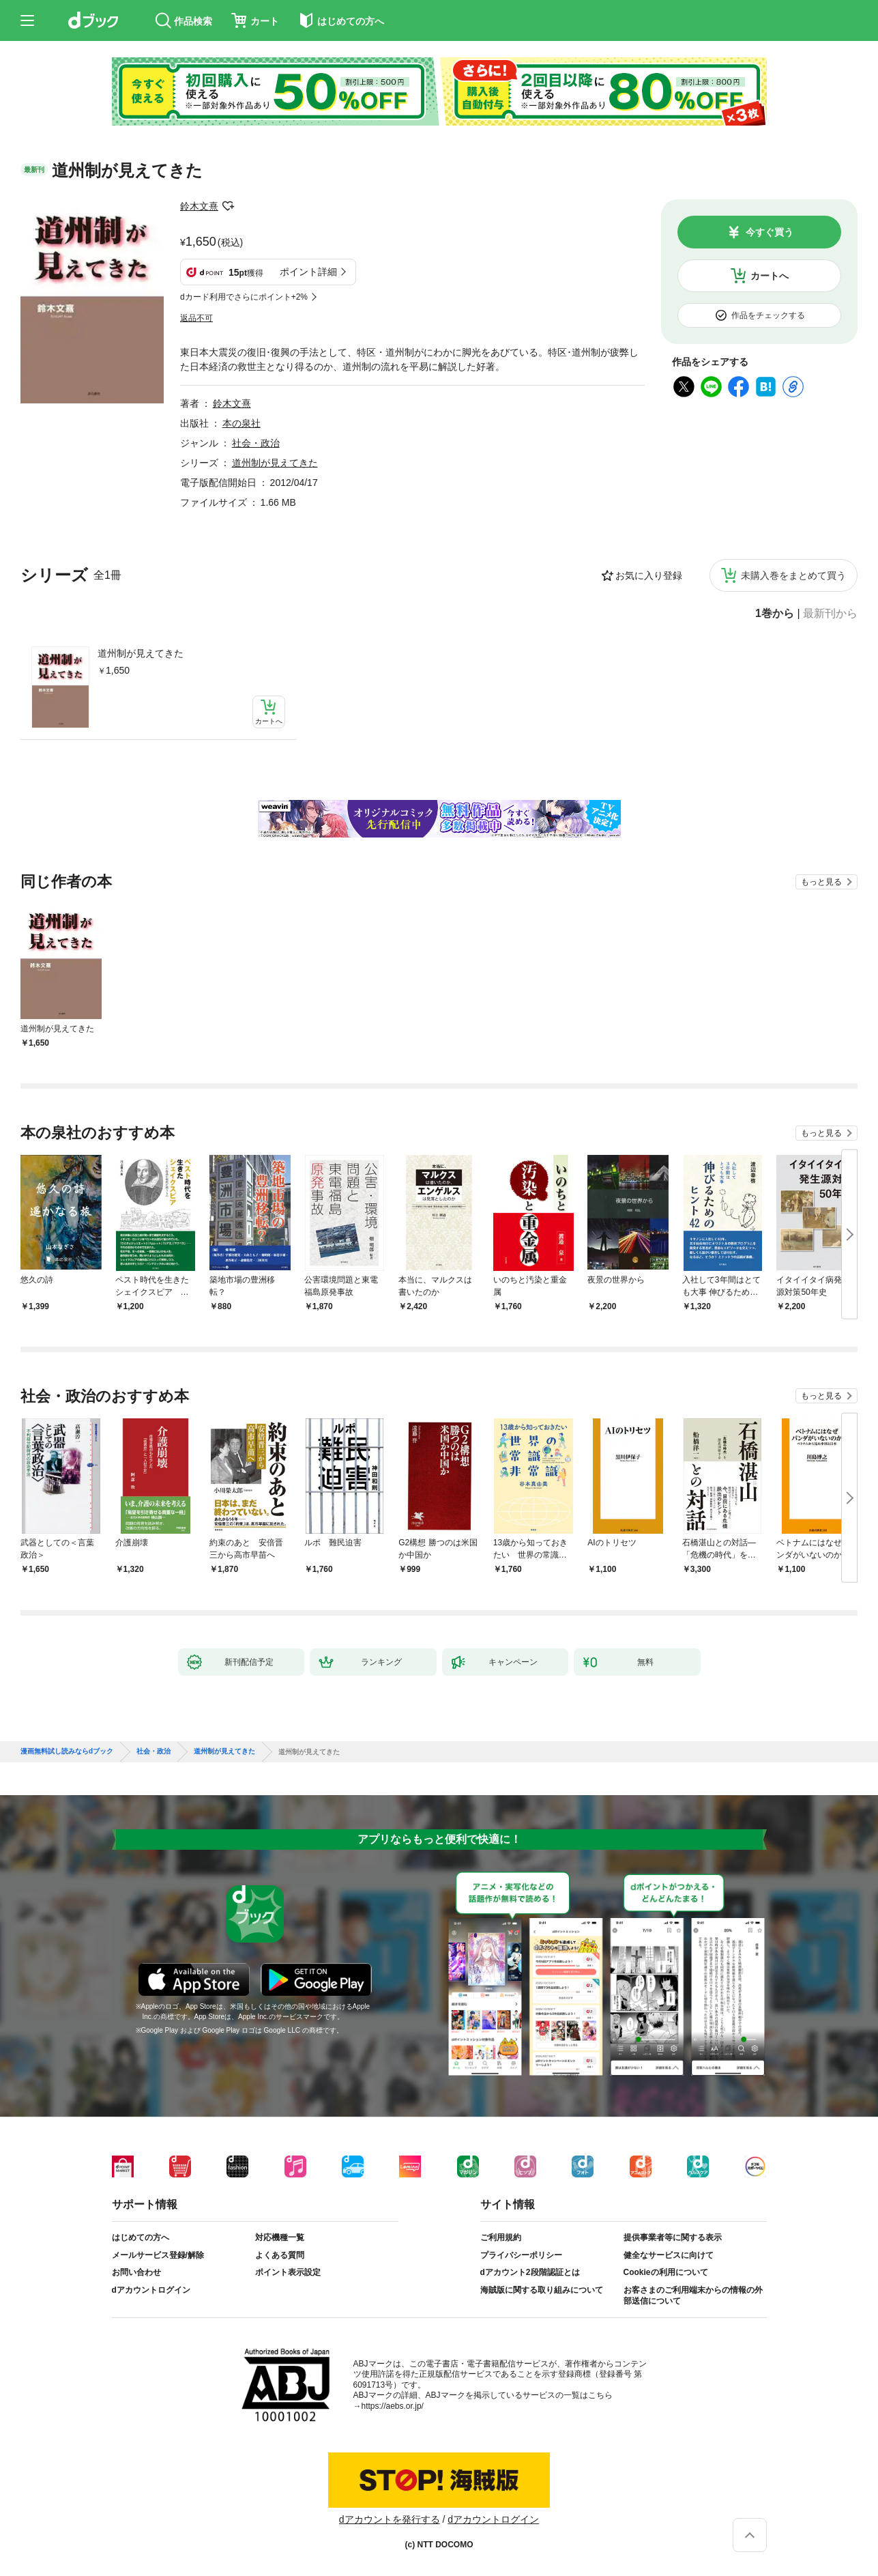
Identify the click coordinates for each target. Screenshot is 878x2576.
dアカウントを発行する (389, 2519)
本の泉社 (241, 423)
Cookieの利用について (666, 2272)
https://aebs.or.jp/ (393, 2406)
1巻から (774, 613)
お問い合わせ (136, 2272)
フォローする (228, 206)
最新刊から (830, 613)
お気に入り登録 (648, 575)
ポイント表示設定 (288, 2272)
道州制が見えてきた (141, 653)
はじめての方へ (140, 2237)
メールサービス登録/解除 (158, 2255)
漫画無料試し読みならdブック (66, 1751)
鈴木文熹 (199, 206)
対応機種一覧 (279, 2237)
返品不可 (196, 318)
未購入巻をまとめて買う (793, 575)
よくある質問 (279, 2255)
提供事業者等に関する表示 (673, 2237)
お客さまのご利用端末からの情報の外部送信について (693, 2295)
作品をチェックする (768, 315)
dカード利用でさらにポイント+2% (244, 297)
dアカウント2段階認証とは (530, 2272)
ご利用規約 (500, 2237)
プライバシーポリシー (521, 2255)
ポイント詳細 (308, 271)
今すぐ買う (769, 232)
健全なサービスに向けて (669, 2255)
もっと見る (821, 882)
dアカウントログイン (151, 2290)
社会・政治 (256, 443)
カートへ (769, 275)
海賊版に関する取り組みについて (541, 2290)
